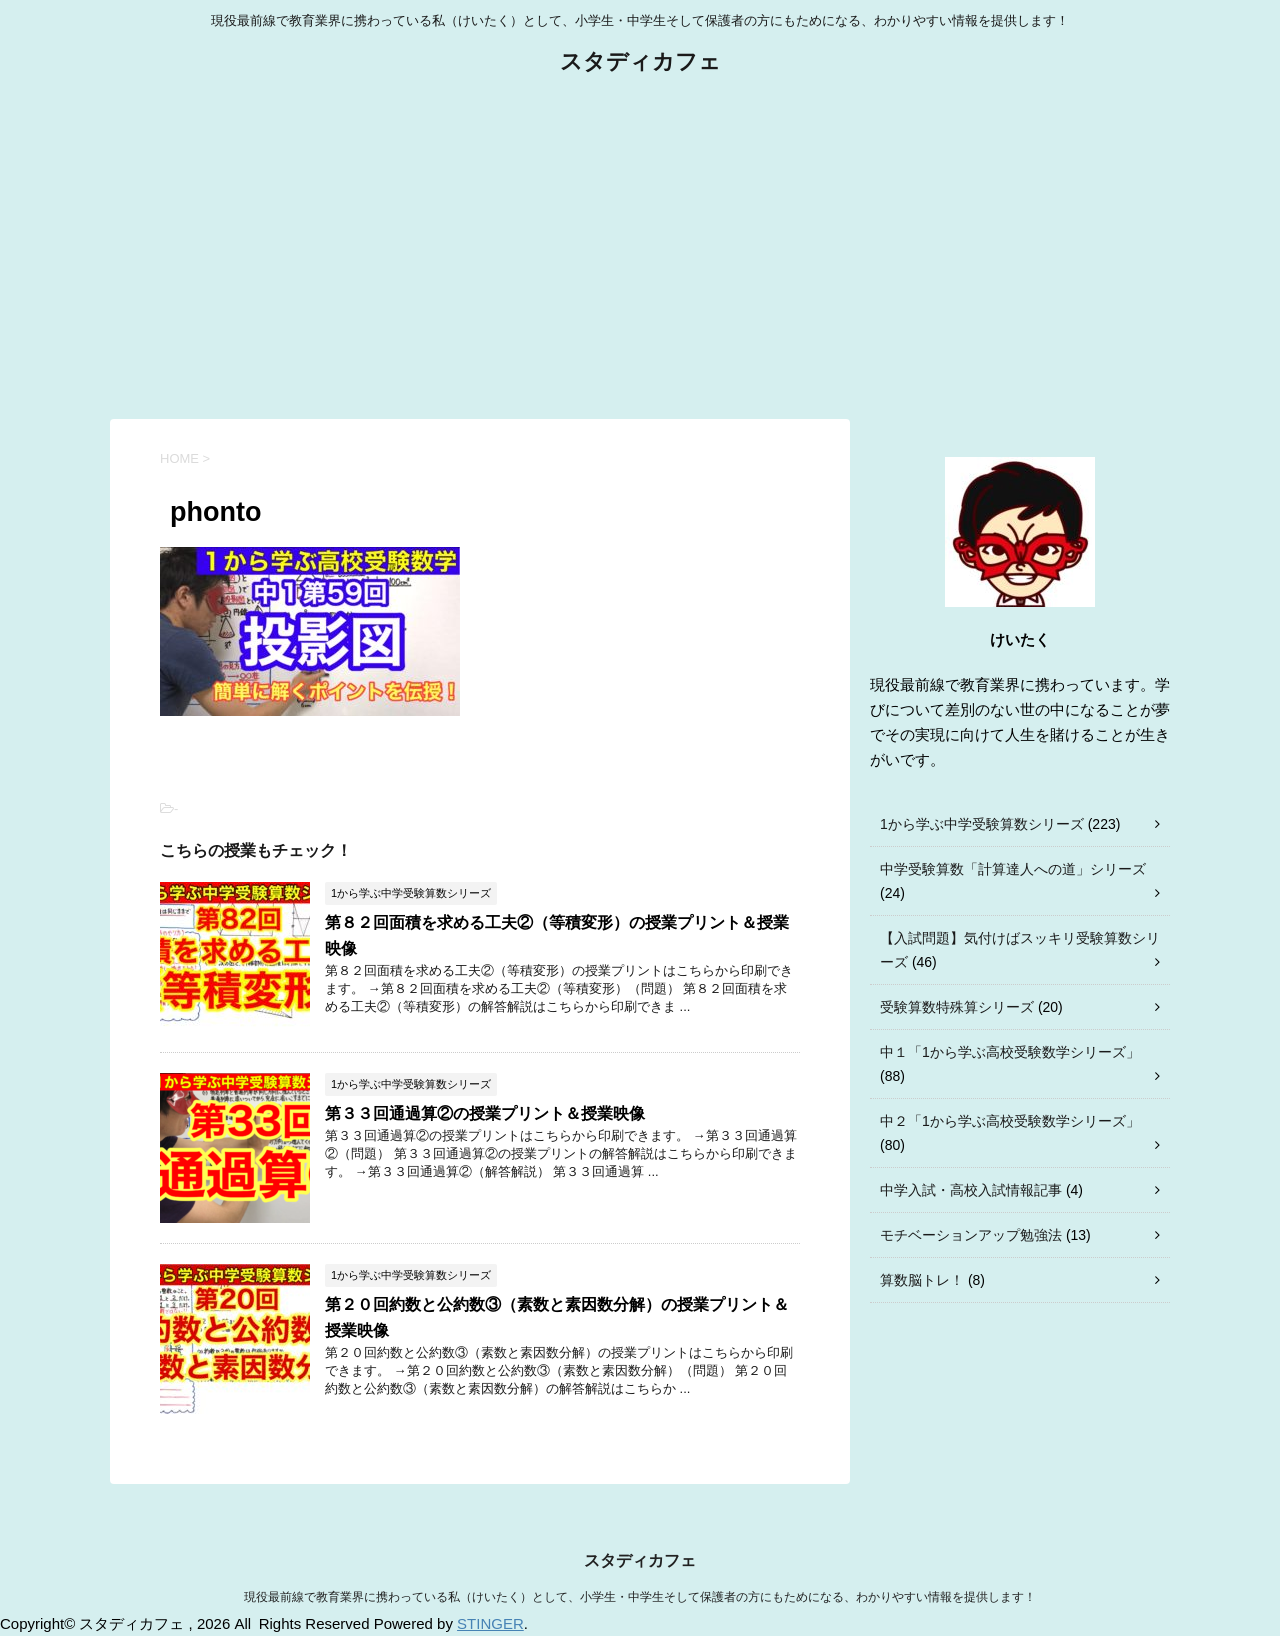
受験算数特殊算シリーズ (957, 1007)
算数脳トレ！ (922, 1280)
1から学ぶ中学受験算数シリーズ (982, 824)
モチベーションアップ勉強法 (971, 1235)
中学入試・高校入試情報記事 (971, 1190)
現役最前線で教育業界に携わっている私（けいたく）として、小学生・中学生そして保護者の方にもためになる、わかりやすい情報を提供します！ (640, 1597)
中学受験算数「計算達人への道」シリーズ (1013, 869)
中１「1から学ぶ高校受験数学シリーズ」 (1010, 1052)
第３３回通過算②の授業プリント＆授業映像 (485, 1113)
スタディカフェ (640, 63)
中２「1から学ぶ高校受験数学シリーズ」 (1010, 1121)
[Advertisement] (640, 249)
